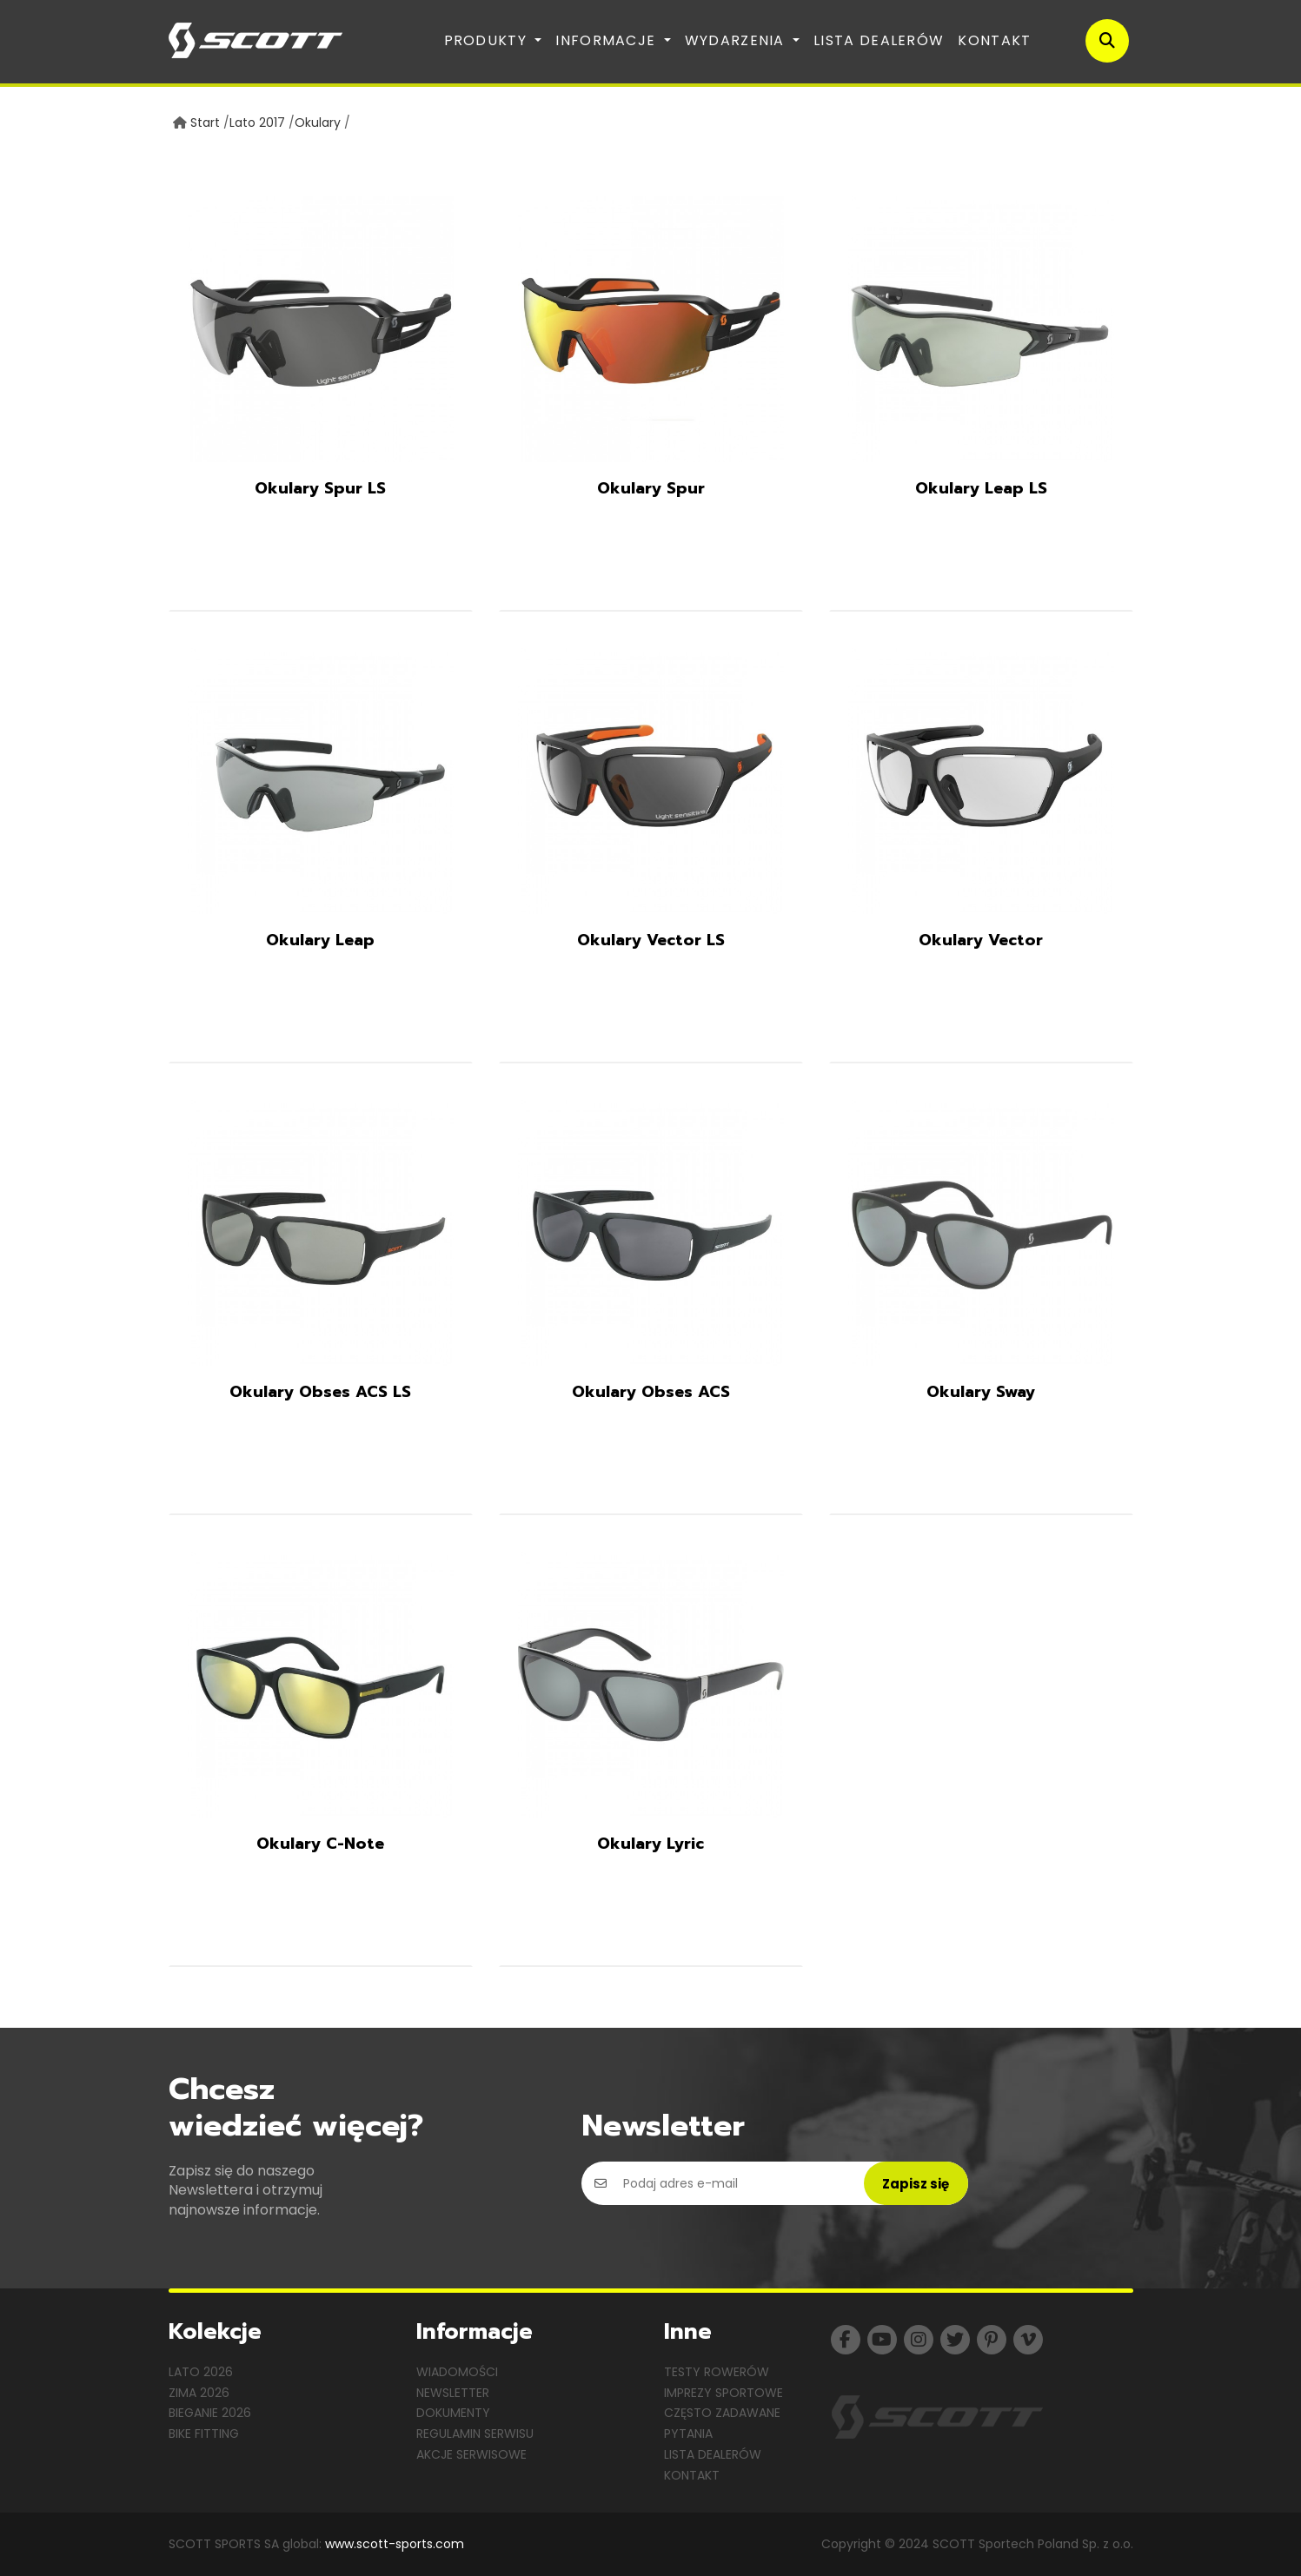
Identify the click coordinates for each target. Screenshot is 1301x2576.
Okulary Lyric (650, 1843)
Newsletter (452, 2392)
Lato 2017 (257, 122)
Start (205, 122)
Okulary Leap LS (981, 488)
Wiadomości (457, 2372)
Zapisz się (915, 2184)
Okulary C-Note (320, 1843)
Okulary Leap (320, 940)
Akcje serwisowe (471, 2454)
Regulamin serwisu (475, 2433)
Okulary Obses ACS (651, 1392)
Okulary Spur (651, 488)
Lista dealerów (878, 40)
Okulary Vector (981, 940)
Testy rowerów (716, 2372)
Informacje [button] (607, 40)
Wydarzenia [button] (737, 40)
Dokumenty (453, 2412)
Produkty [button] (488, 40)
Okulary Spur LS (320, 488)
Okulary (318, 122)
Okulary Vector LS (651, 940)
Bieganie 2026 (210, 2412)
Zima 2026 (199, 2392)
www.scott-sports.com (394, 2544)
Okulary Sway (980, 1392)
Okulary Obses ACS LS (320, 1392)
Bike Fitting (204, 2433)
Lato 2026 (201, 2372)
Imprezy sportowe (723, 2392)
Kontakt (994, 40)
